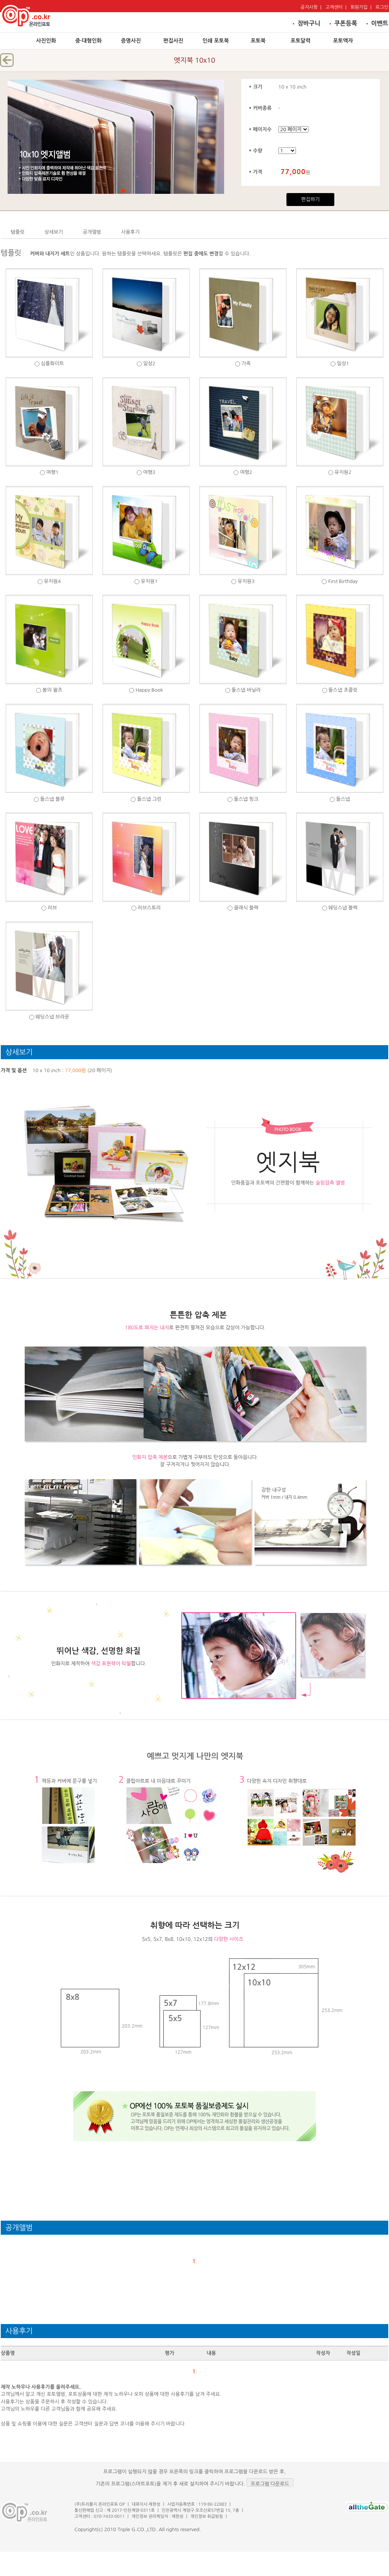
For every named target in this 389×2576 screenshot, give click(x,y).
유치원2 (343, 472)
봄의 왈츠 (53, 690)
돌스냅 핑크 (246, 799)
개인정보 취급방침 (206, 2516)
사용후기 (130, 232)
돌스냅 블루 (52, 799)
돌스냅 (343, 799)
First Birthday (343, 581)
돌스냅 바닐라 (246, 690)
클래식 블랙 (246, 907)
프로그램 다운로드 (270, 2483)
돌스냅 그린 (149, 799)
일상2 (149, 363)
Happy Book (149, 690)
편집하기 (310, 199)
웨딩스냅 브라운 (52, 1016)
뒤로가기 (7, 60)
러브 (52, 907)
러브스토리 (149, 907)
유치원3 (246, 581)
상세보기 (53, 232)
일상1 (343, 363)
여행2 (246, 472)
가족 (246, 363)
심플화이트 (52, 363)
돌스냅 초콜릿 (342, 690)
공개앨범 (92, 232)
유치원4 (52, 581)
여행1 (52, 472)
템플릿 (18, 232)
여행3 (149, 472)
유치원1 (149, 581)
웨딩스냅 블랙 (342, 907)
